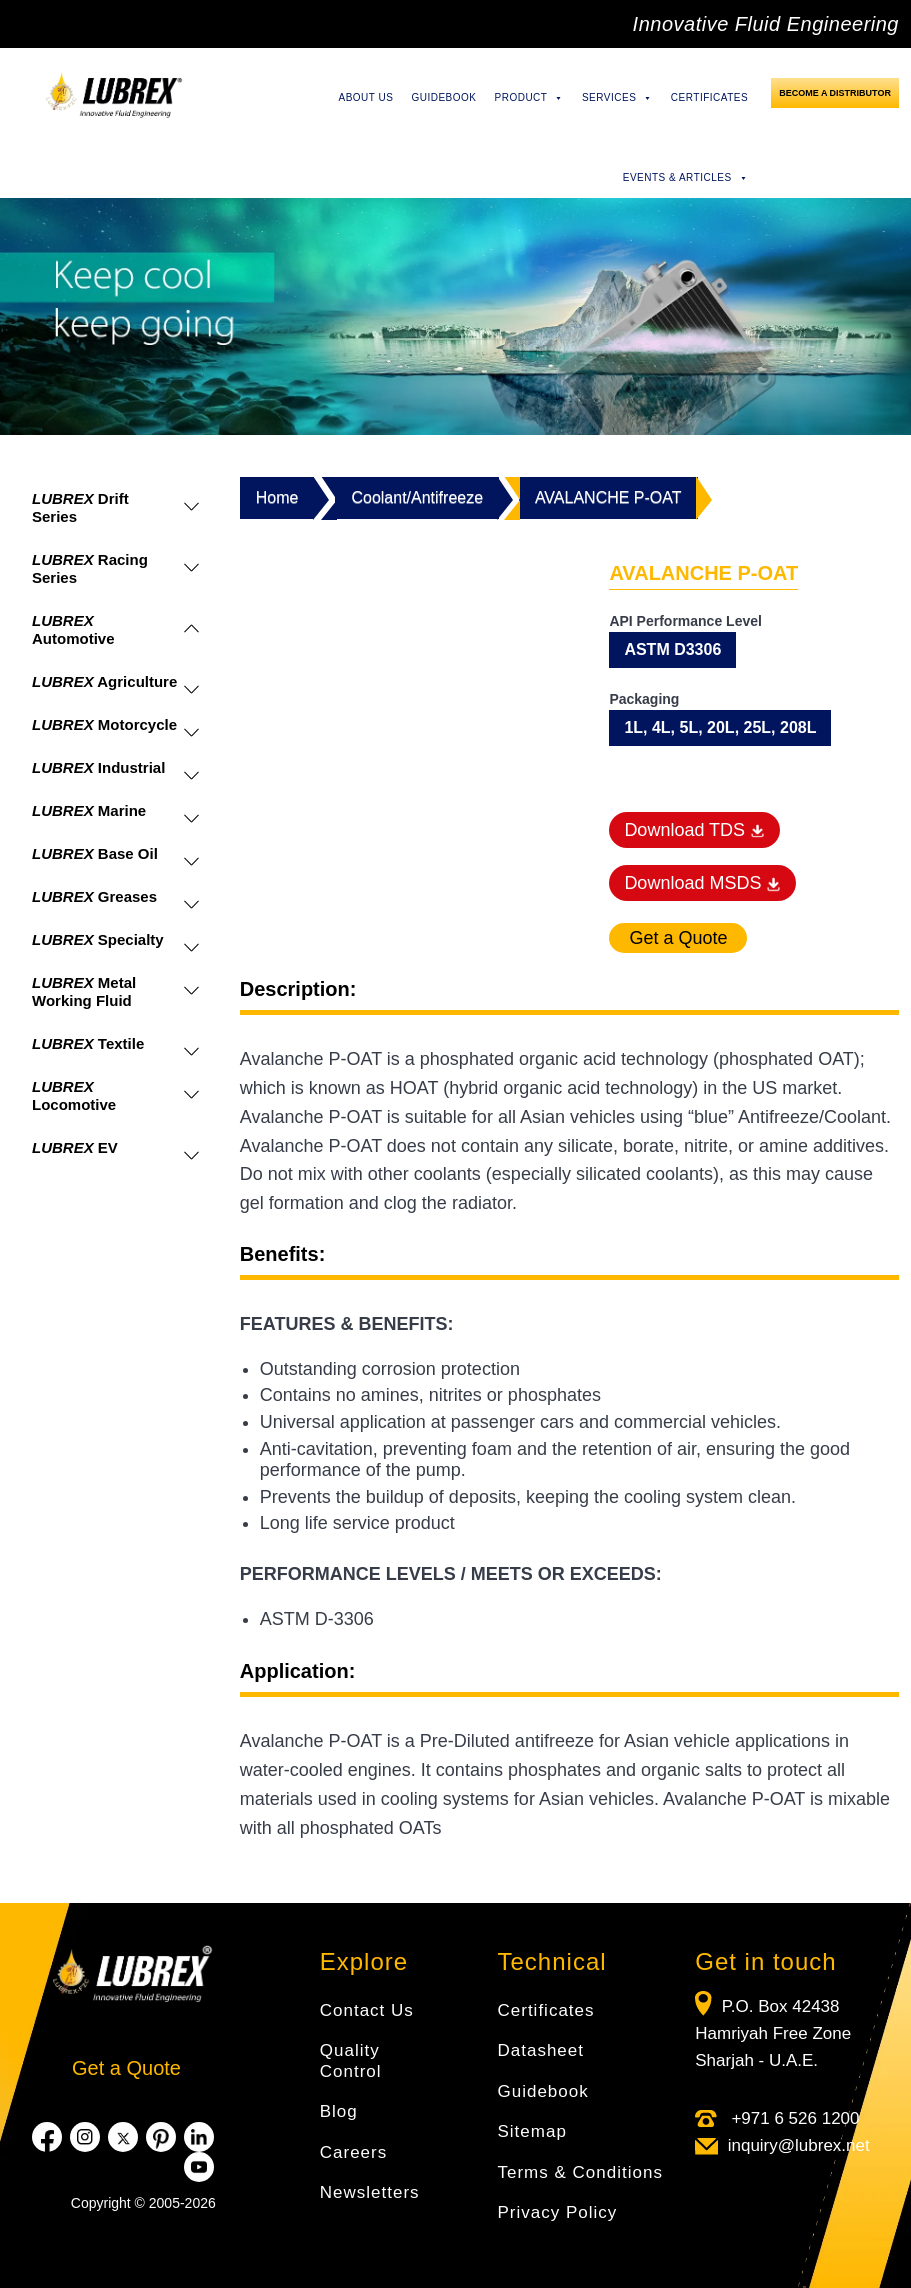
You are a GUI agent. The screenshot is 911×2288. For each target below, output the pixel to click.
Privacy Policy (558, 2212)
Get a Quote (126, 2068)
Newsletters (370, 2192)
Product (529, 98)
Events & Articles (685, 178)
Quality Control (351, 2060)
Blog (339, 2111)
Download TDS (694, 830)
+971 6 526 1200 (793, 2118)
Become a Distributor (835, 93)
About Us (365, 97)
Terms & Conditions (580, 2172)
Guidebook (443, 97)
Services (617, 98)
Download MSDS (702, 883)
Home (277, 497)
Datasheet (541, 2050)
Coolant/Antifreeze (417, 497)
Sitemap (532, 2131)
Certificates (709, 97)
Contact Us (367, 2010)
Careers (353, 2152)
